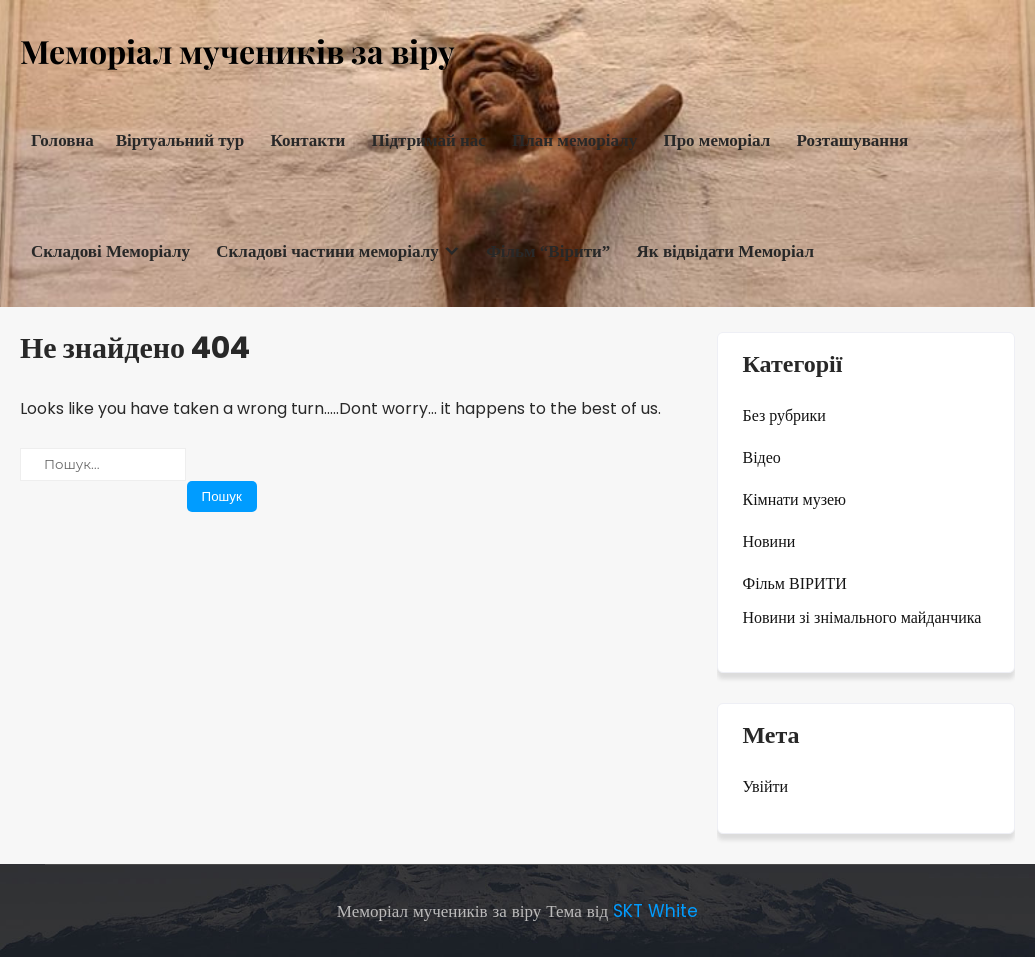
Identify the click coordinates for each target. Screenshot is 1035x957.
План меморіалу (574, 140)
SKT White (655, 911)
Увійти (766, 786)
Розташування (852, 140)
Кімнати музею (795, 499)
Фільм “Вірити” (548, 251)
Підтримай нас (429, 140)
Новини (769, 541)
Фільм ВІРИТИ (795, 583)
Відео (762, 457)
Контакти (308, 140)
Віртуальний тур (180, 140)
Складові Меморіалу (110, 251)
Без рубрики (784, 415)
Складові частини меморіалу (327, 251)
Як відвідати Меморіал (725, 251)
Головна (62, 140)
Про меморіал (716, 140)
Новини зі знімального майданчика (862, 617)
